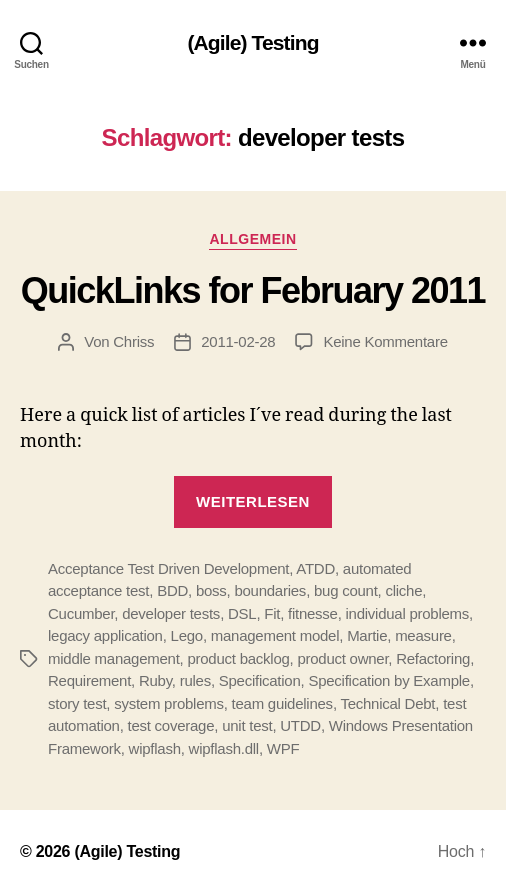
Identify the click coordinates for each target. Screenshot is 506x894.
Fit (272, 613)
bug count (346, 590)
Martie (367, 635)
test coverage (171, 725)
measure (423, 635)
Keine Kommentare (385, 341)
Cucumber (81, 613)
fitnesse (313, 613)
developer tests (171, 613)
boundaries (270, 590)
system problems (169, 703)
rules (195, 680)
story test (77, 703)
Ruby (155, 680)
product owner (342, 658)
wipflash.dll (224, 748)
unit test (247, 725)
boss (211, 590)
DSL (242, 613)
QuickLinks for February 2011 (253, 290)
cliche (403, 590)
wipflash (155, 748)
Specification (260, 680)
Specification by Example (389, 680)
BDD (172, 590)
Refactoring (433, 658)
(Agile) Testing (252, 42)
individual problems (408, 613)
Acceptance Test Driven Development (168, 568)
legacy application (105, 635)
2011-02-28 (238, 341)
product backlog (238, 658)
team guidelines (282, 703)
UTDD (300, 725)
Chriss (133, 341)
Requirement (89, 680)
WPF (283, 748)
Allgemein (252, 239)
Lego (187, 635)
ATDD (315, 568)
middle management (114, 658)
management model (275, 635)
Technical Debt (387, 703)
